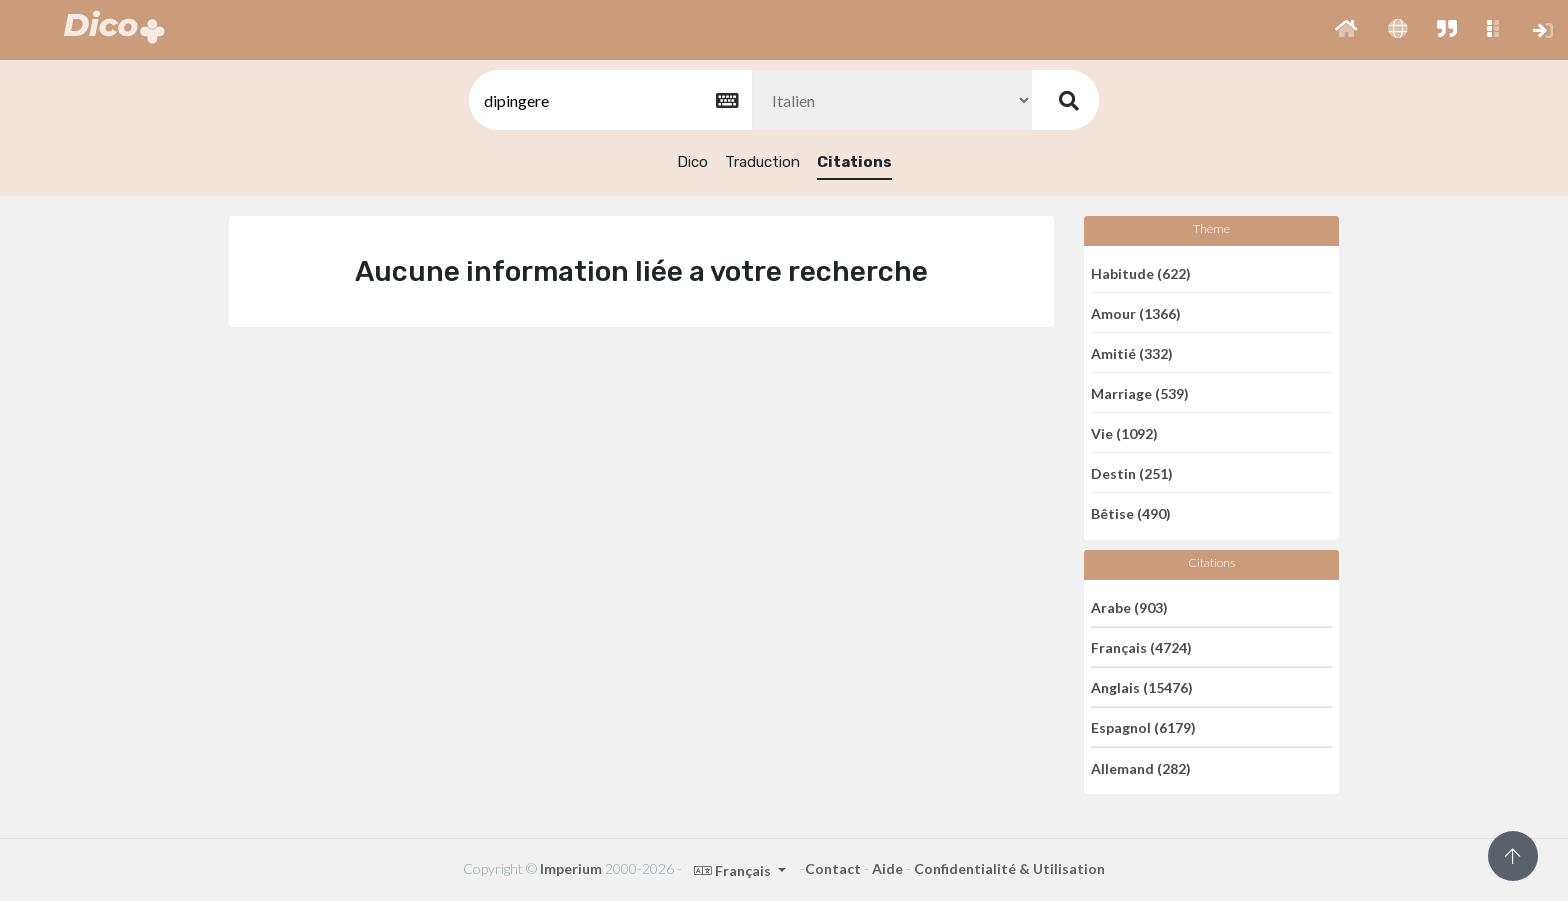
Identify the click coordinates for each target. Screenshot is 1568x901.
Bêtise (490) (1131, 513)
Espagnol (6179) (1143, 727)
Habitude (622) (1141, 272)
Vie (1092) (1124, 432)
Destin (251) (1132, 472)
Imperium (571, 868)
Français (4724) (1141, 647)
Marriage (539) (1140, 392)
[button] (1346, 30)
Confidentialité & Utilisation (1009, 868)
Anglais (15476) (1142, 687)
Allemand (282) (1141, 767)
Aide (887, 868)
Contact (833, 868)
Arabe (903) (1129, 606)
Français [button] (734, 870)
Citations (854, 162)
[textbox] (609, 100)
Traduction (762, 162)
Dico (692, 162)
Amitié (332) (1132, 352)
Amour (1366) (1136, 312)
